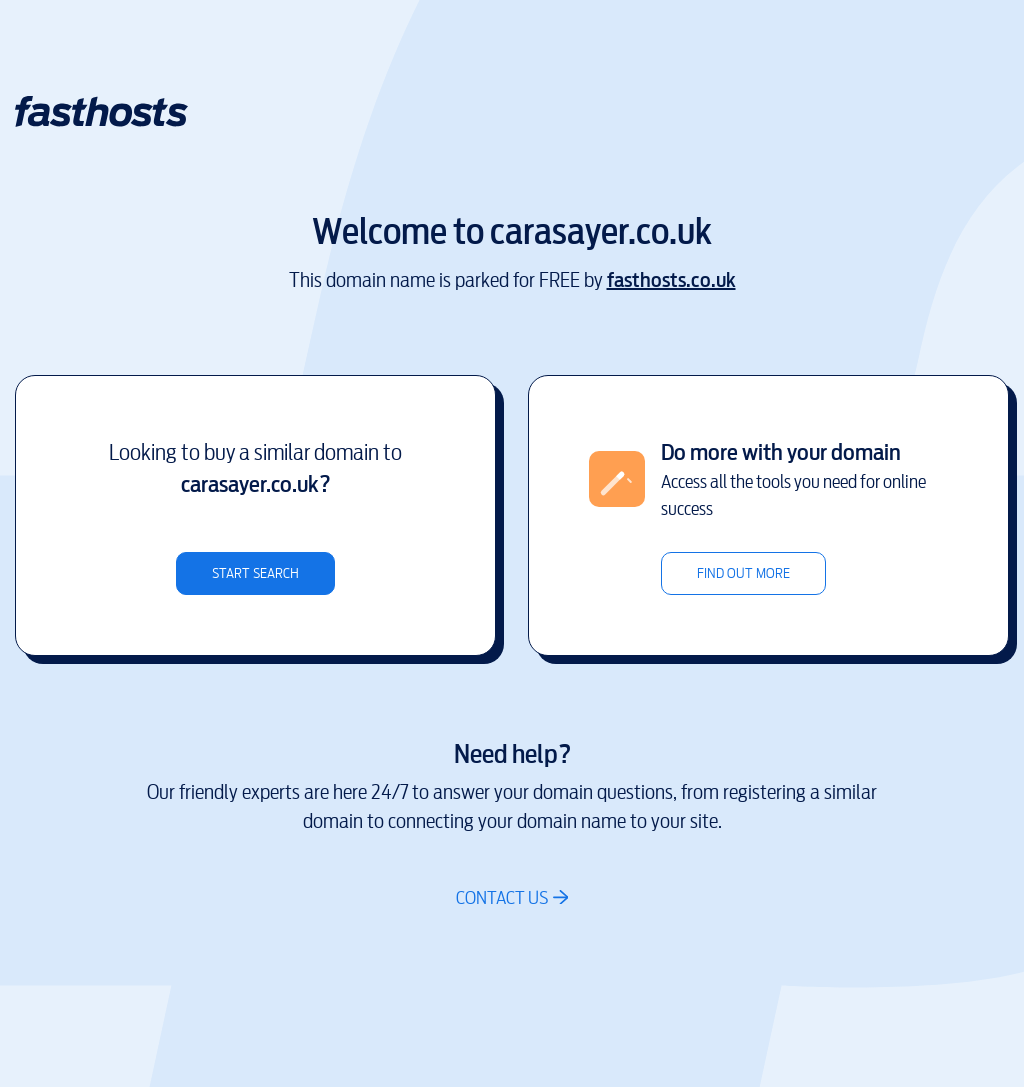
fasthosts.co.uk (671, 280)
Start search (255, 573)
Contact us (502, 897)
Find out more (743, 573)
